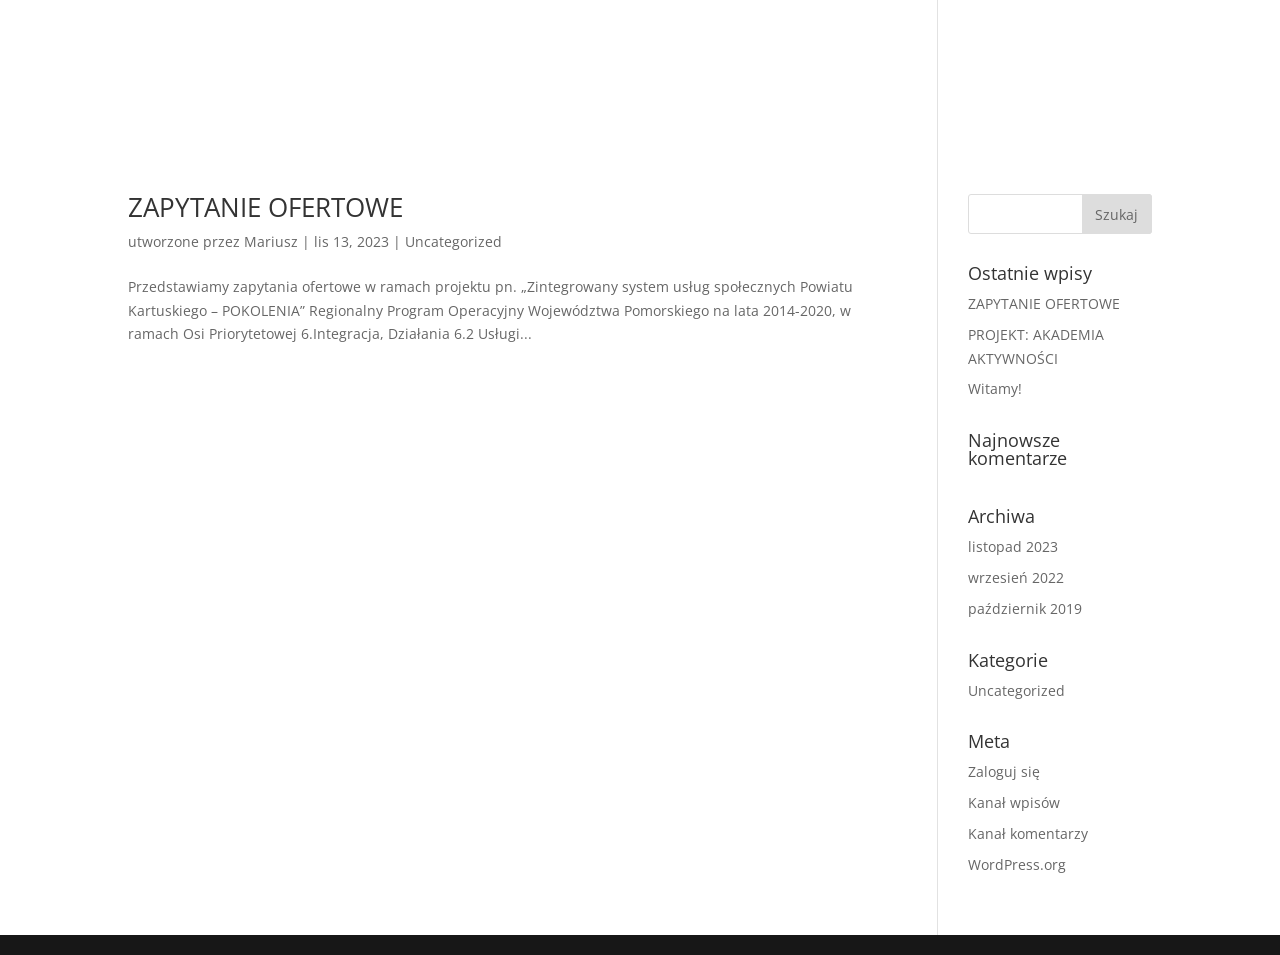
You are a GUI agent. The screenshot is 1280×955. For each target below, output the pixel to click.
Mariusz (271, 241)
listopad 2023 (1013, 546)
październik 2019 (1025, 608)
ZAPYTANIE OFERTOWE (265, 207)
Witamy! (995, 388)
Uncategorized (453, 241)
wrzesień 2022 (1016, 577)
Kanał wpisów (1014, 802)
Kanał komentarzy (1028, 833)
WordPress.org (1017, 864)
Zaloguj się (1004, 771)
